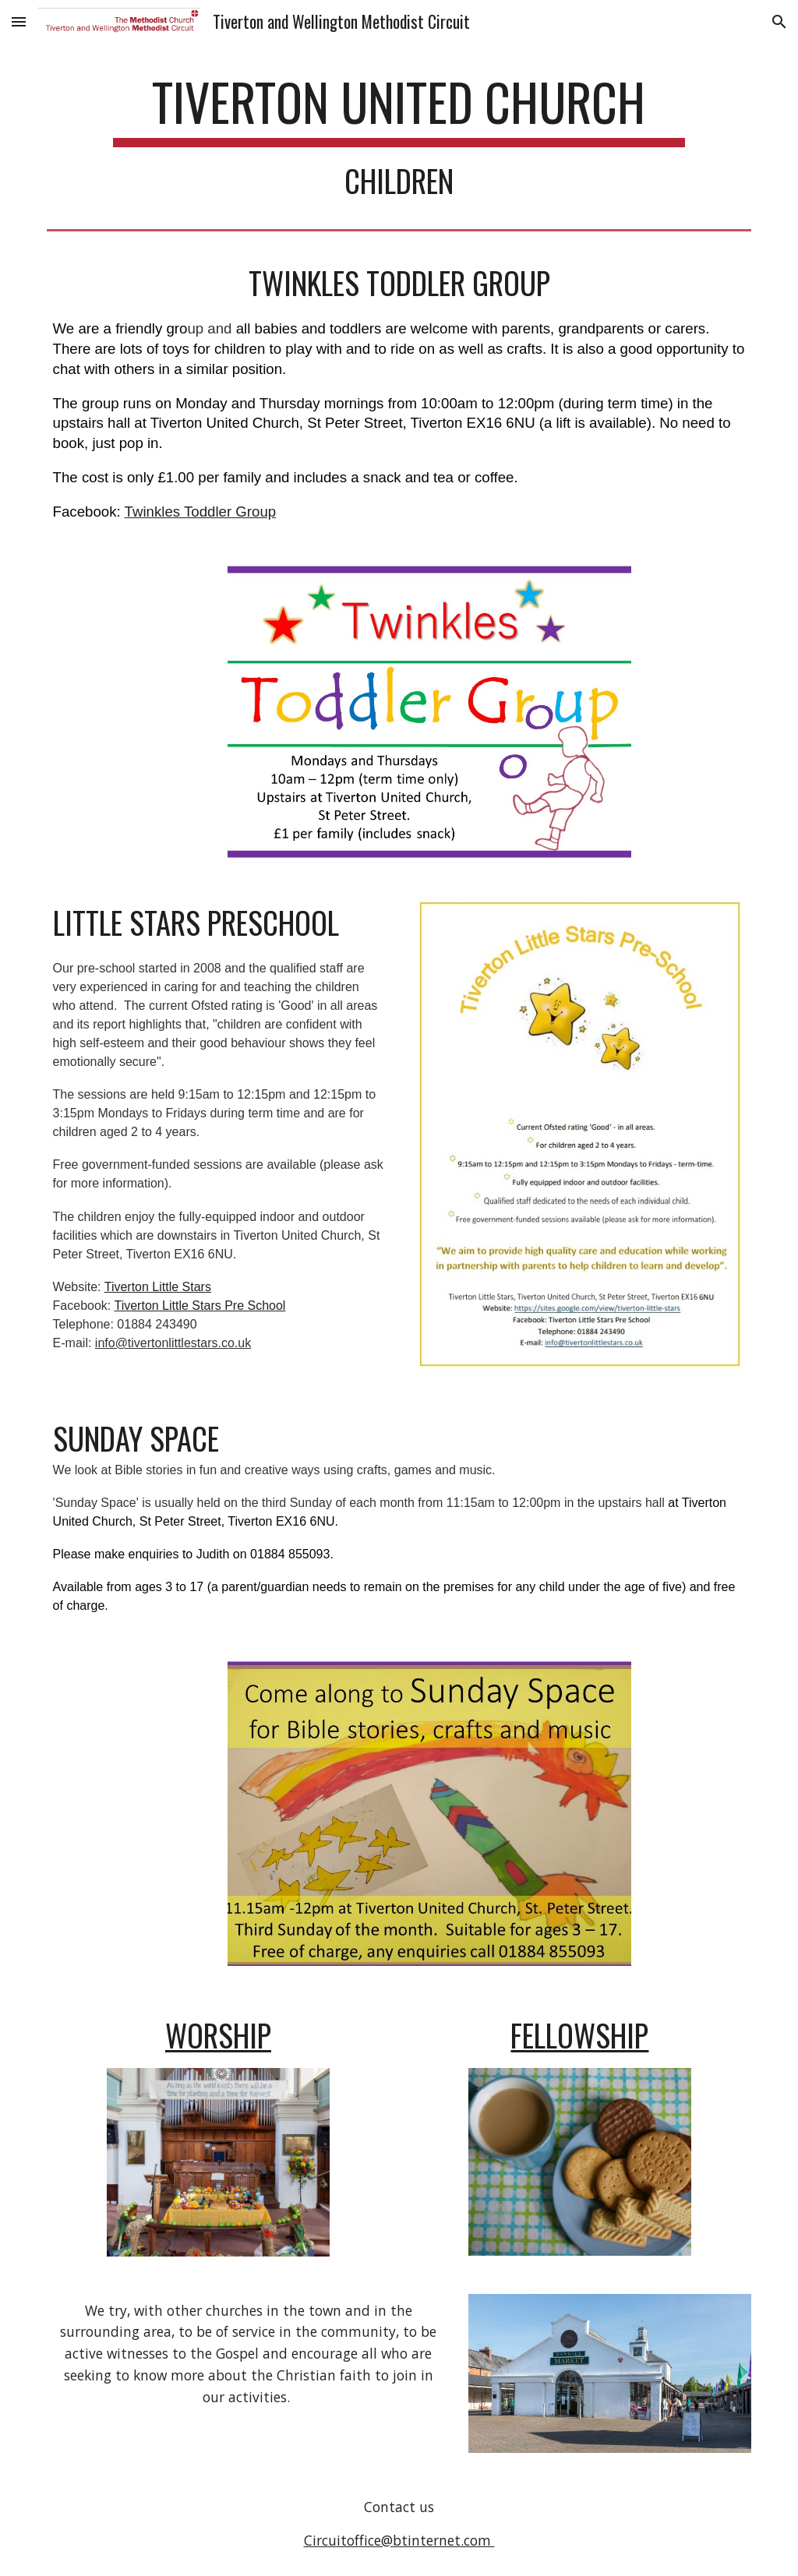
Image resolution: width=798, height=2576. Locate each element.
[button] (18, 21)
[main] (399, 134)
